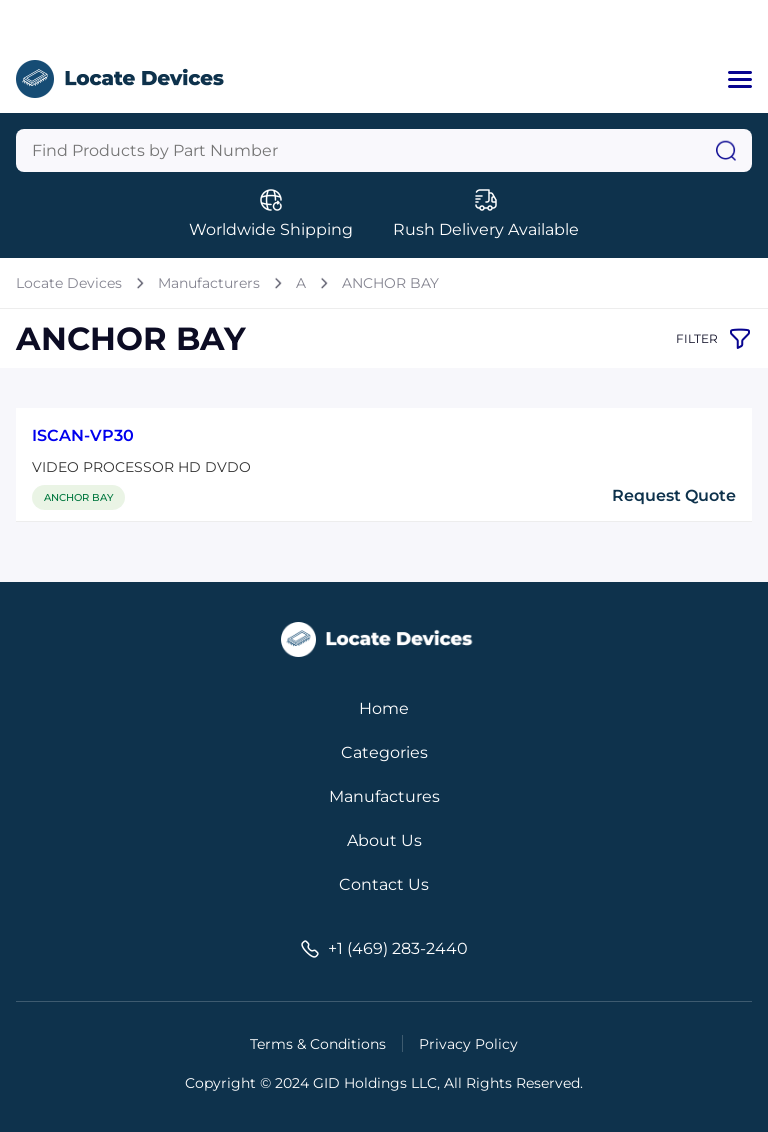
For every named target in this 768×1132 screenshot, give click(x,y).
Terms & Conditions (318, 1044)
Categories (384, 752)
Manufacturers (209, 283)
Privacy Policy (468, 1044)
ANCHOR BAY (390, 283)
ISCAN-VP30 (83, 435)
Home (384, 708)
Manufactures (384, 796)
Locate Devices (69, 283)
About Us (384, 840)
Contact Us (384, 884)
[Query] (384, 150)
